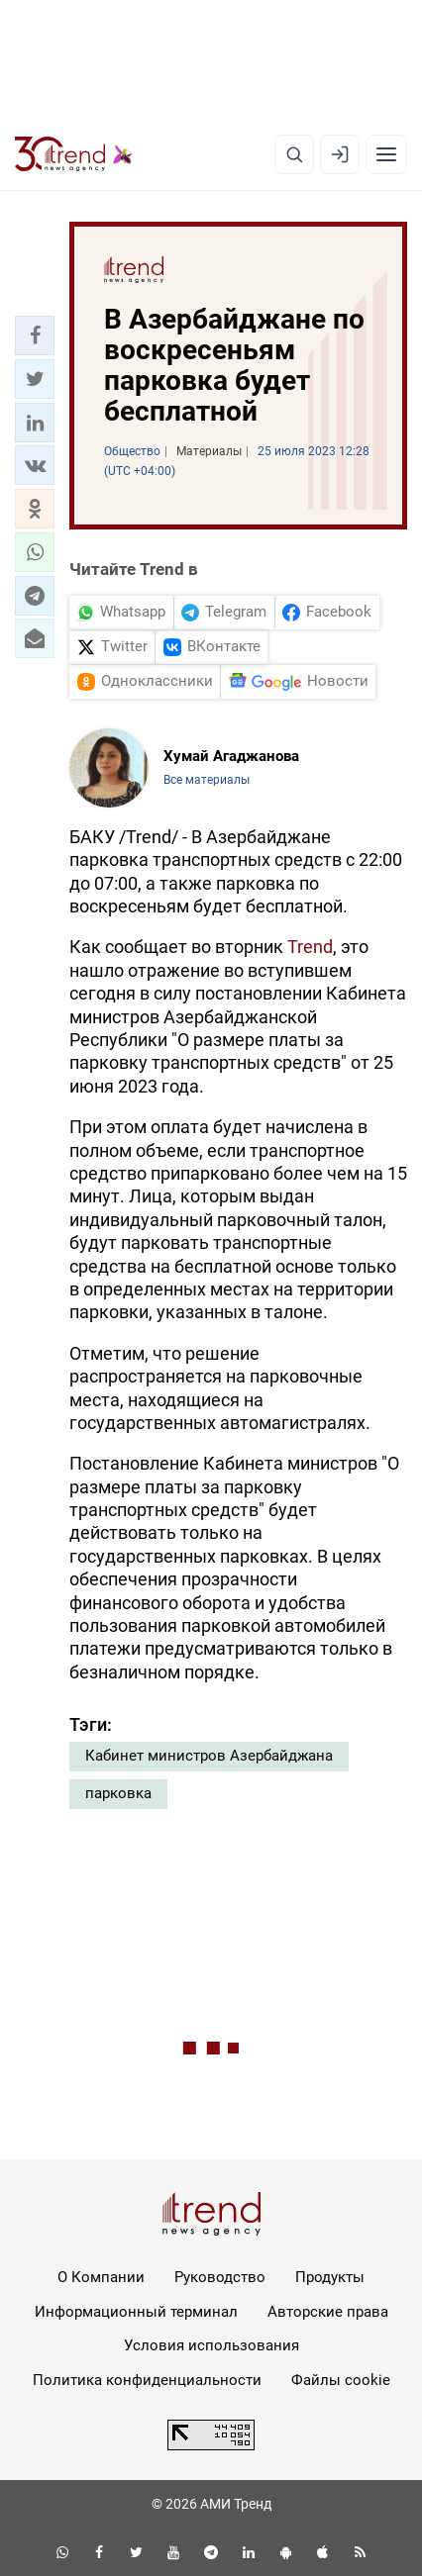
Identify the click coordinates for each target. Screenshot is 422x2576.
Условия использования (211, 2345)
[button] (35, 335)
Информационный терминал (136, 2312)
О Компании (101, 2277)
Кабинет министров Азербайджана (209, 1756)
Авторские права (327, 2312)
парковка (118, 1793)
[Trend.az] (74, 154)
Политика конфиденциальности (147, 2380)
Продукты (330, 2277)
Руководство (219, 2277)
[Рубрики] (386, 154)
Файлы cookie (340, 2380)
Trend (310, 946)
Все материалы (206, 780)
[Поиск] (294, 154)
